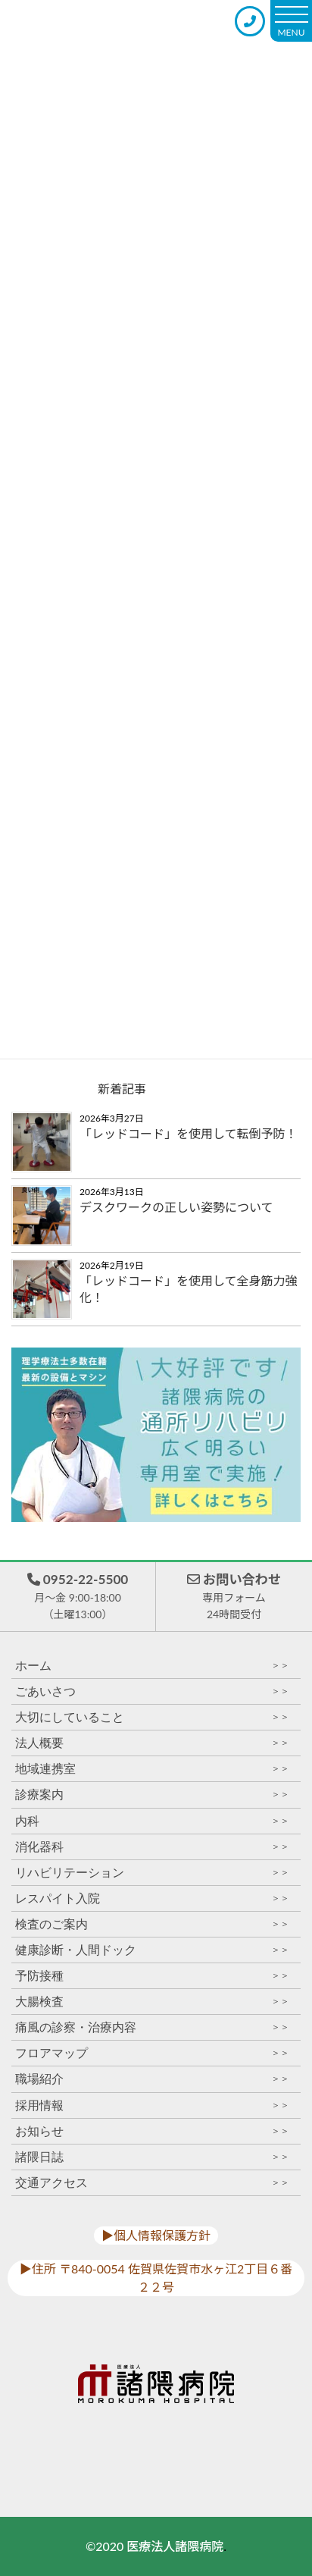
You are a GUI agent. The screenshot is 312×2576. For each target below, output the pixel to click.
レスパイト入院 (152, 1898)
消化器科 (152, 1847)
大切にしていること (152, 1717)
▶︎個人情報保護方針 (156, 2235)
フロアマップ (152, 2053)
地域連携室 (152, 1768)
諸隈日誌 (152, 2157)
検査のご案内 (152, 1924)
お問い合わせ (234, 1597)
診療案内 (152, 1794)
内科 (152, 1821)
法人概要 (152, 1743)
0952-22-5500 (77, 1597)
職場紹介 (152, 2079)
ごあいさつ (152, 1691)
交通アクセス (152, 2183)
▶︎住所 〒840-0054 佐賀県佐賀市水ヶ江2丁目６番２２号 (156, 2277)
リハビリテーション (152, 1872)
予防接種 (152, 1976)
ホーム (152, 1665)
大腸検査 (152, 2001)
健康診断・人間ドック (152, 1950)
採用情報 (152, 2105)
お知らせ (152, 2131)
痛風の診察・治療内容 (152, 2027)
